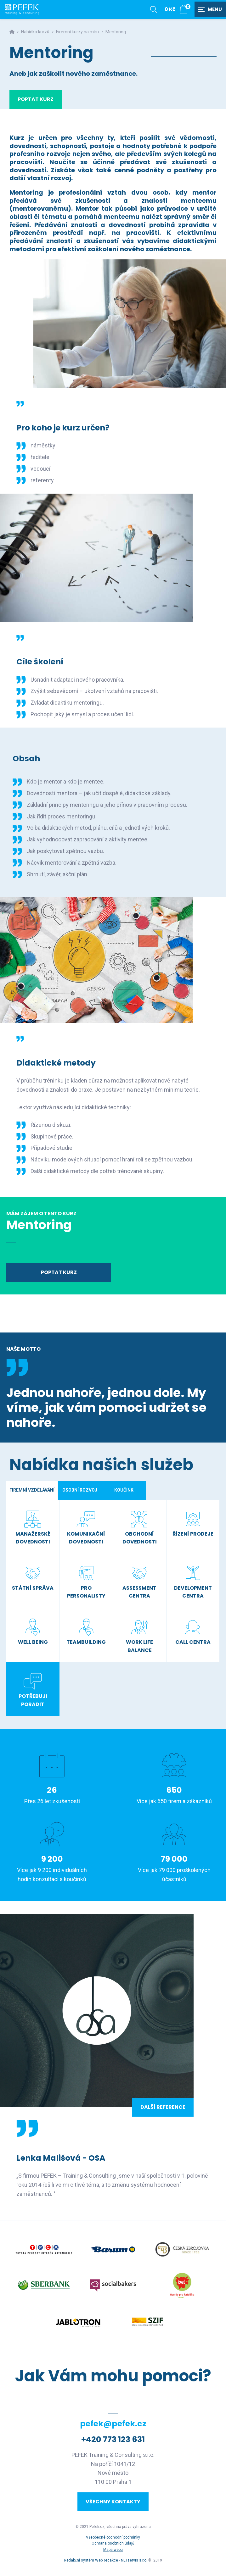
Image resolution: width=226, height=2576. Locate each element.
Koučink (123, 1490)
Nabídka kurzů (35, 31)
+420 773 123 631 (113, 2439)
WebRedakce (106, 2560)
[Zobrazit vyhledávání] (153, 9)
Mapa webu (113, 2549)
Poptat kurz (36, 99)
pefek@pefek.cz (113, 2423)
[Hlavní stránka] (11, 31)
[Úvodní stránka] (22, 9)
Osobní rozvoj (79, 1490)
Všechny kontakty (113, 2501)
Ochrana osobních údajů (113, 2543)
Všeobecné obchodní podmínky (113, 2537)
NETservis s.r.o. (134, 2560)
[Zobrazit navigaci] (210, 9)
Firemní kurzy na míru (77, 31)
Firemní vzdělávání (31, 1490)
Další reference (162, 2107)
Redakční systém (79, 2560)
